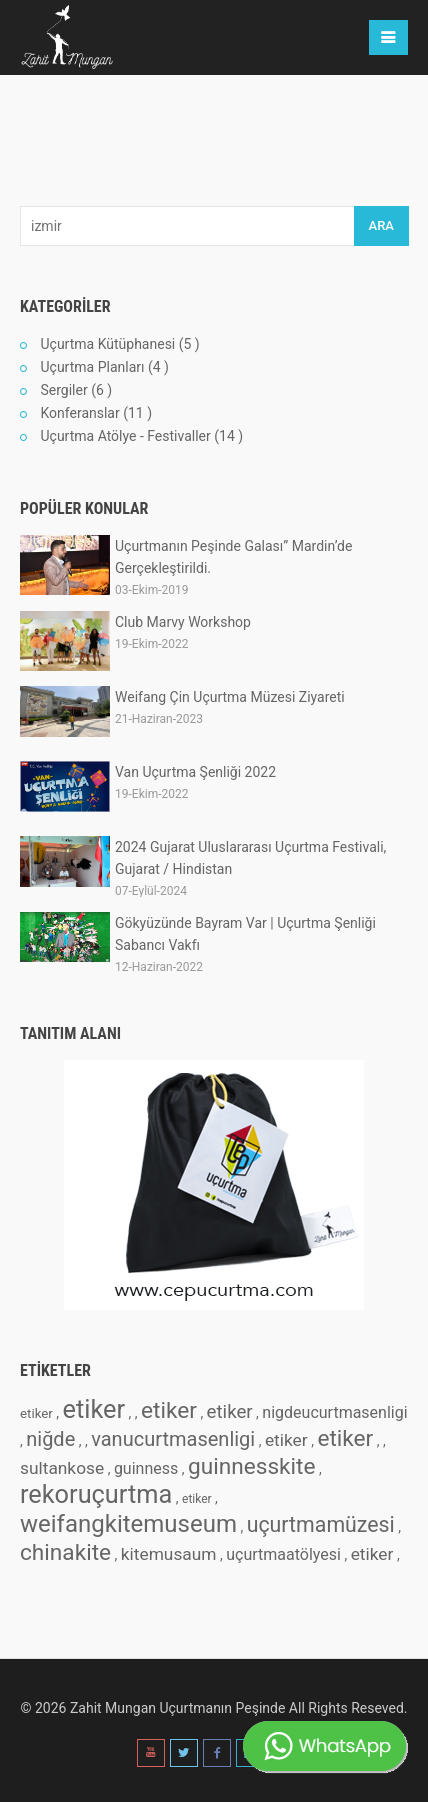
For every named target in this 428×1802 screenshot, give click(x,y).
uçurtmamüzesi (321, 1524)
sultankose (62, 1468)
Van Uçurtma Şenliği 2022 (195, 772)
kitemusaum (169, 1554)
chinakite (65, 1552)
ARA (381, 225)
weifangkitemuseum (128, 1524)
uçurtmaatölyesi (283, 1554)
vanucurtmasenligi (173, 1439)
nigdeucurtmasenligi (334, 1412)
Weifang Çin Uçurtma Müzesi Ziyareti (230, 697)
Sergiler (63, 390)
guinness (146, 1468)
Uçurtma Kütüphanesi (107, 344)
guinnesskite (252, 1466)
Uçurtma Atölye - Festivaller (125, 436)
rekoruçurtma (96, 1494)
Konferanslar (79, 413)
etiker (36, 1413)
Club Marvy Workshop (183, 622)
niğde (50, 1439)
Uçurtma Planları (92, 367)
